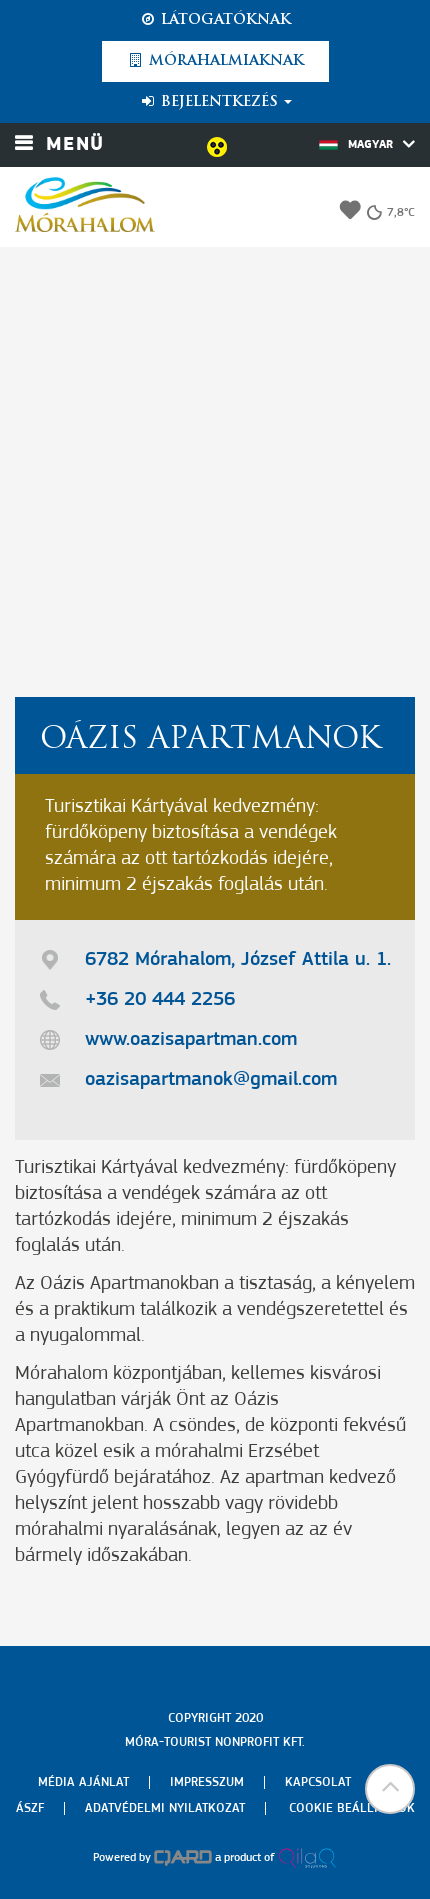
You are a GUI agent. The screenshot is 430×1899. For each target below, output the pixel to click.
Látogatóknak (215, 20)
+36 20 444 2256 (160, 1000)
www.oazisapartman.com (191, 1040)
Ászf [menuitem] (30, 1808)
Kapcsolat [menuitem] (318, 1782)
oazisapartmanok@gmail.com (211, 1080)
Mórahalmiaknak (215, 61)
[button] (390, 1789)
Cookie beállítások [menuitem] (352, 1808)
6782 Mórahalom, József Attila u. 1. (238, 960)
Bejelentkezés (215, 102)
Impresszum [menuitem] (207, 1782)
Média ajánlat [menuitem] (83, 1782)
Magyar (367, 144)
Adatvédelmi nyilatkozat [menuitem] (165, 1808)
